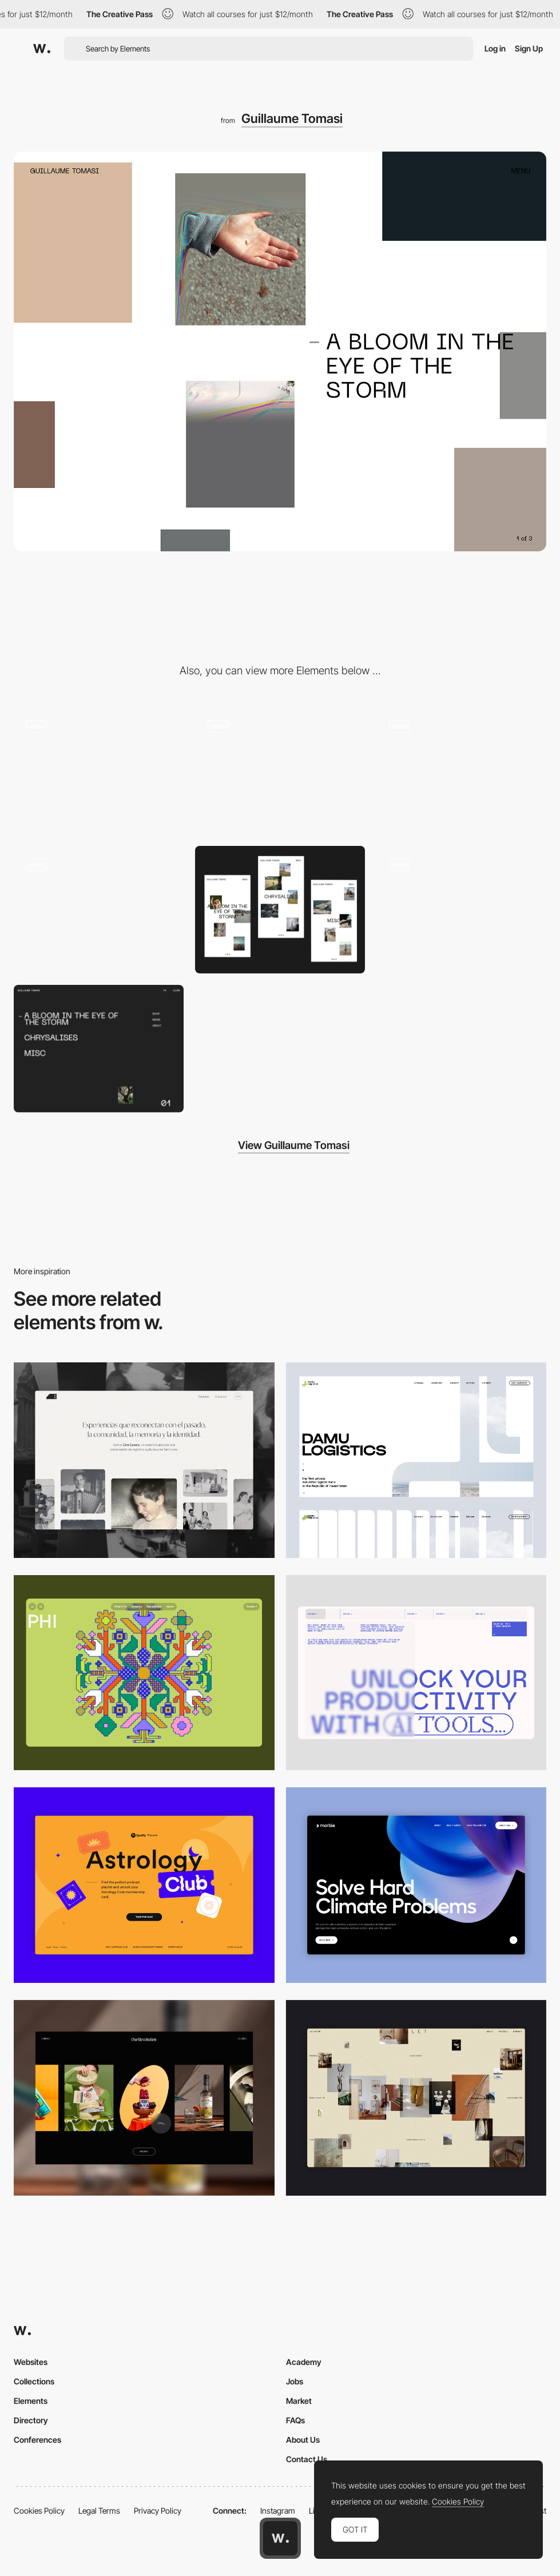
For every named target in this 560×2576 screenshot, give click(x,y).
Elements (30, 2401)
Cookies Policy (39, 2510)
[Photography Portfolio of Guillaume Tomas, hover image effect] (461, 909)
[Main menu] (99, 770)
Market (299, 2401)
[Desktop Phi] (144, 1673)
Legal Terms (99, 2510)
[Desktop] (416, 1673)
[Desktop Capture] (144, 1885)
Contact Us (306, 2459)
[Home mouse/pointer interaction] (280, 770)
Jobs (294, 2381)
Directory (31, 2420)
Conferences (37, 2439)
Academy (303, 2362)
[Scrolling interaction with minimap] (461, 770)
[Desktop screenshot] (144, 1460)
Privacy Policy (157, 2510)
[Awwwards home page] (280, 2538)
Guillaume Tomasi (292, 118)
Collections (34, 2381)
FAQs (295, 2420)
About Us (303, 2439)
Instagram (277, 2510)
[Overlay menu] (99, 1048)
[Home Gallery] (416, 2098)
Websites (30, 2362)
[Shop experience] (99, 909)
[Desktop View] (416, 1885)
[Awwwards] (41, 48)
